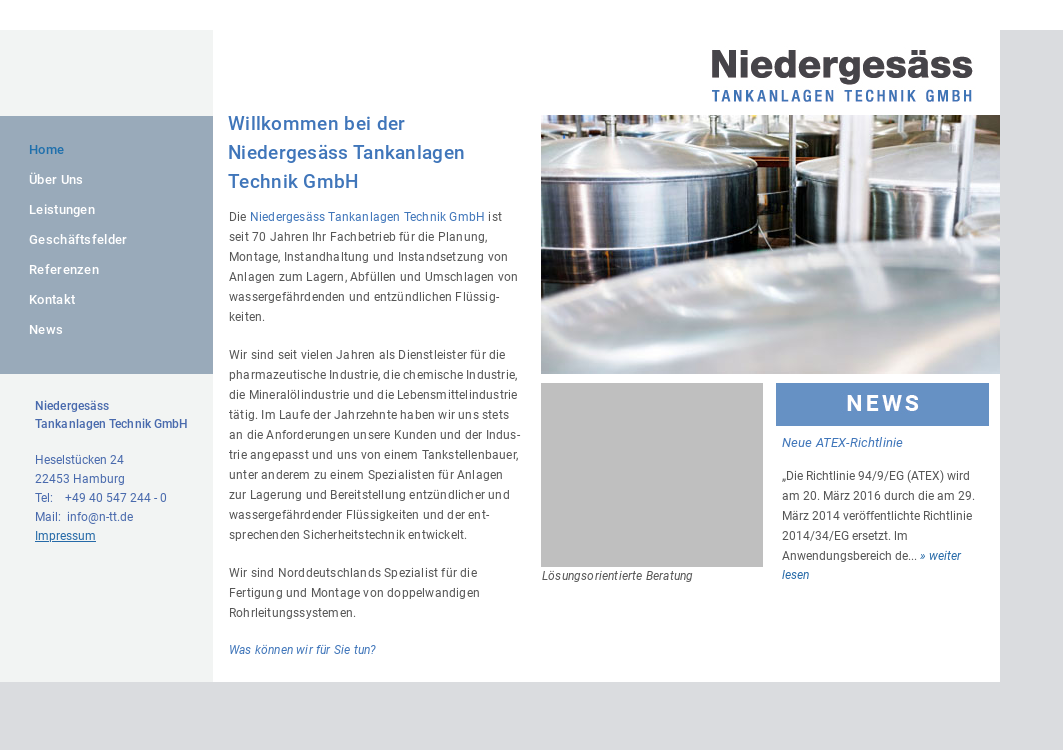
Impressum (65, 536)
